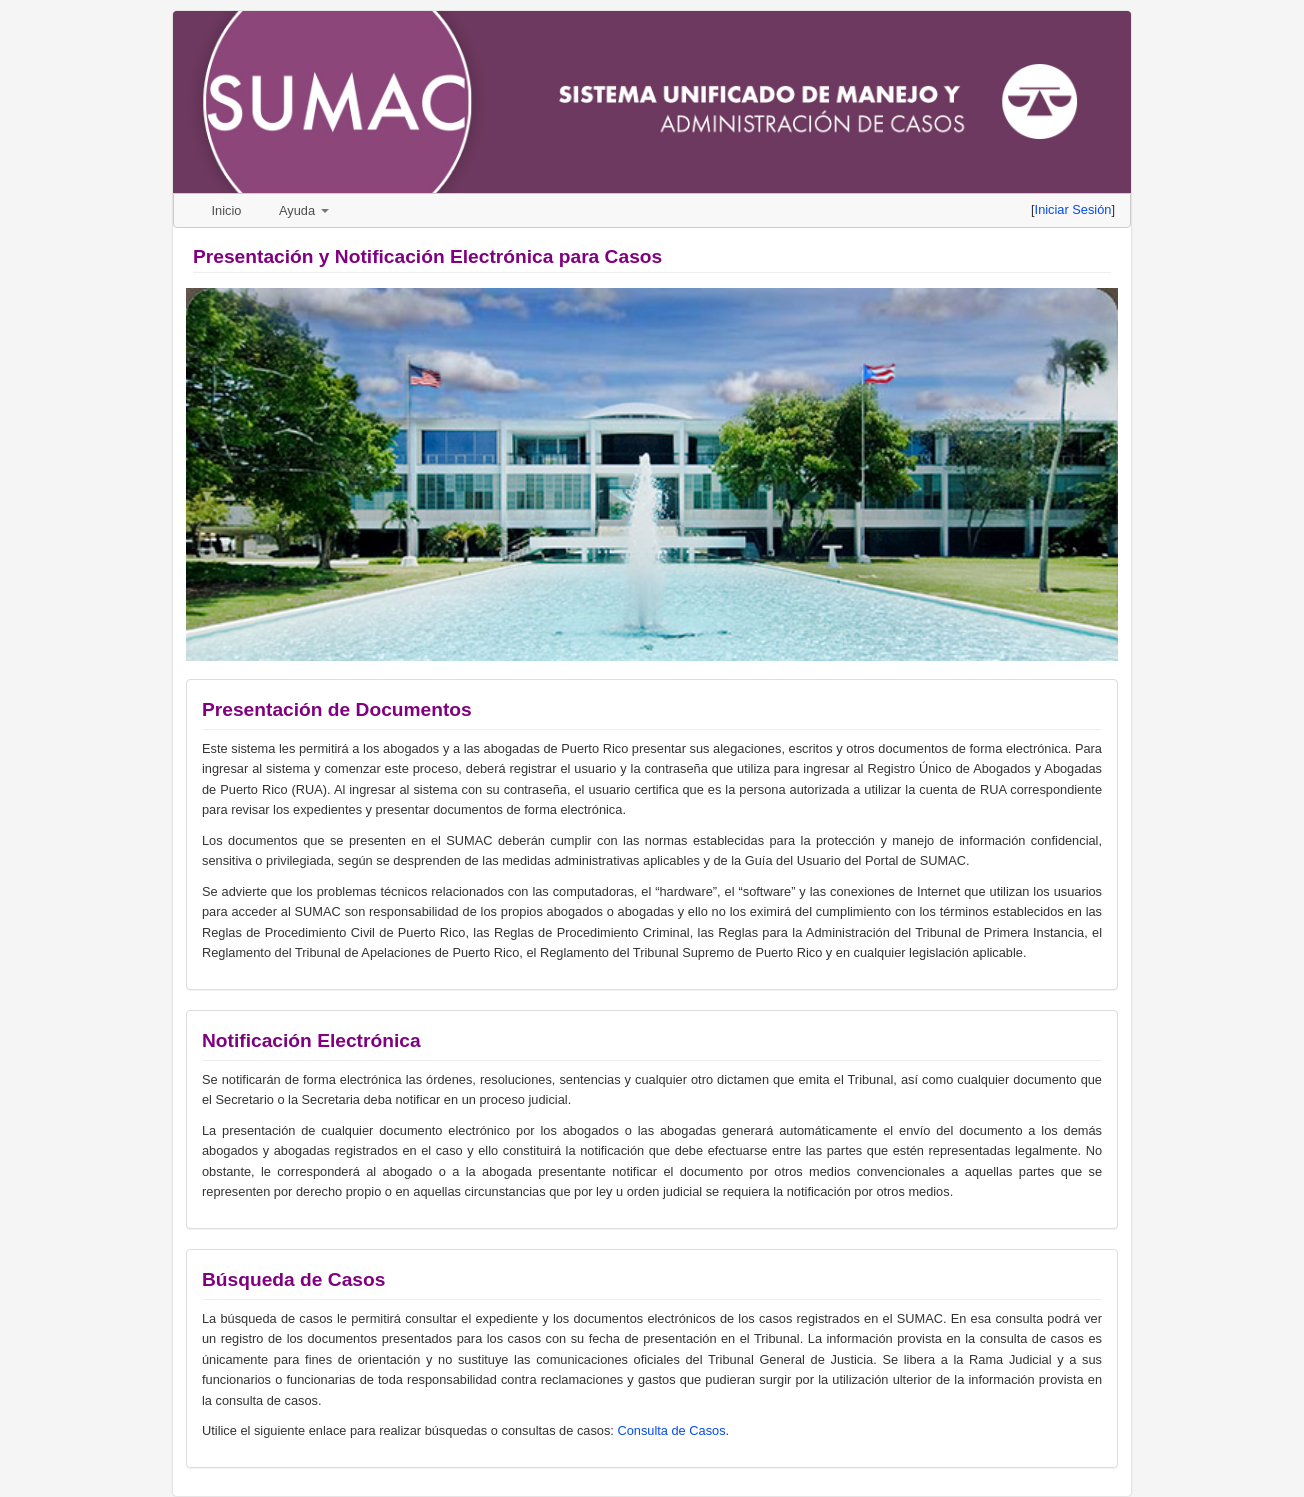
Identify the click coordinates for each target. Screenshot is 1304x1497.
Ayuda (304, 210)
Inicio (227, 210)
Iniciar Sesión (1073, 209)
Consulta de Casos (671, 1430)
